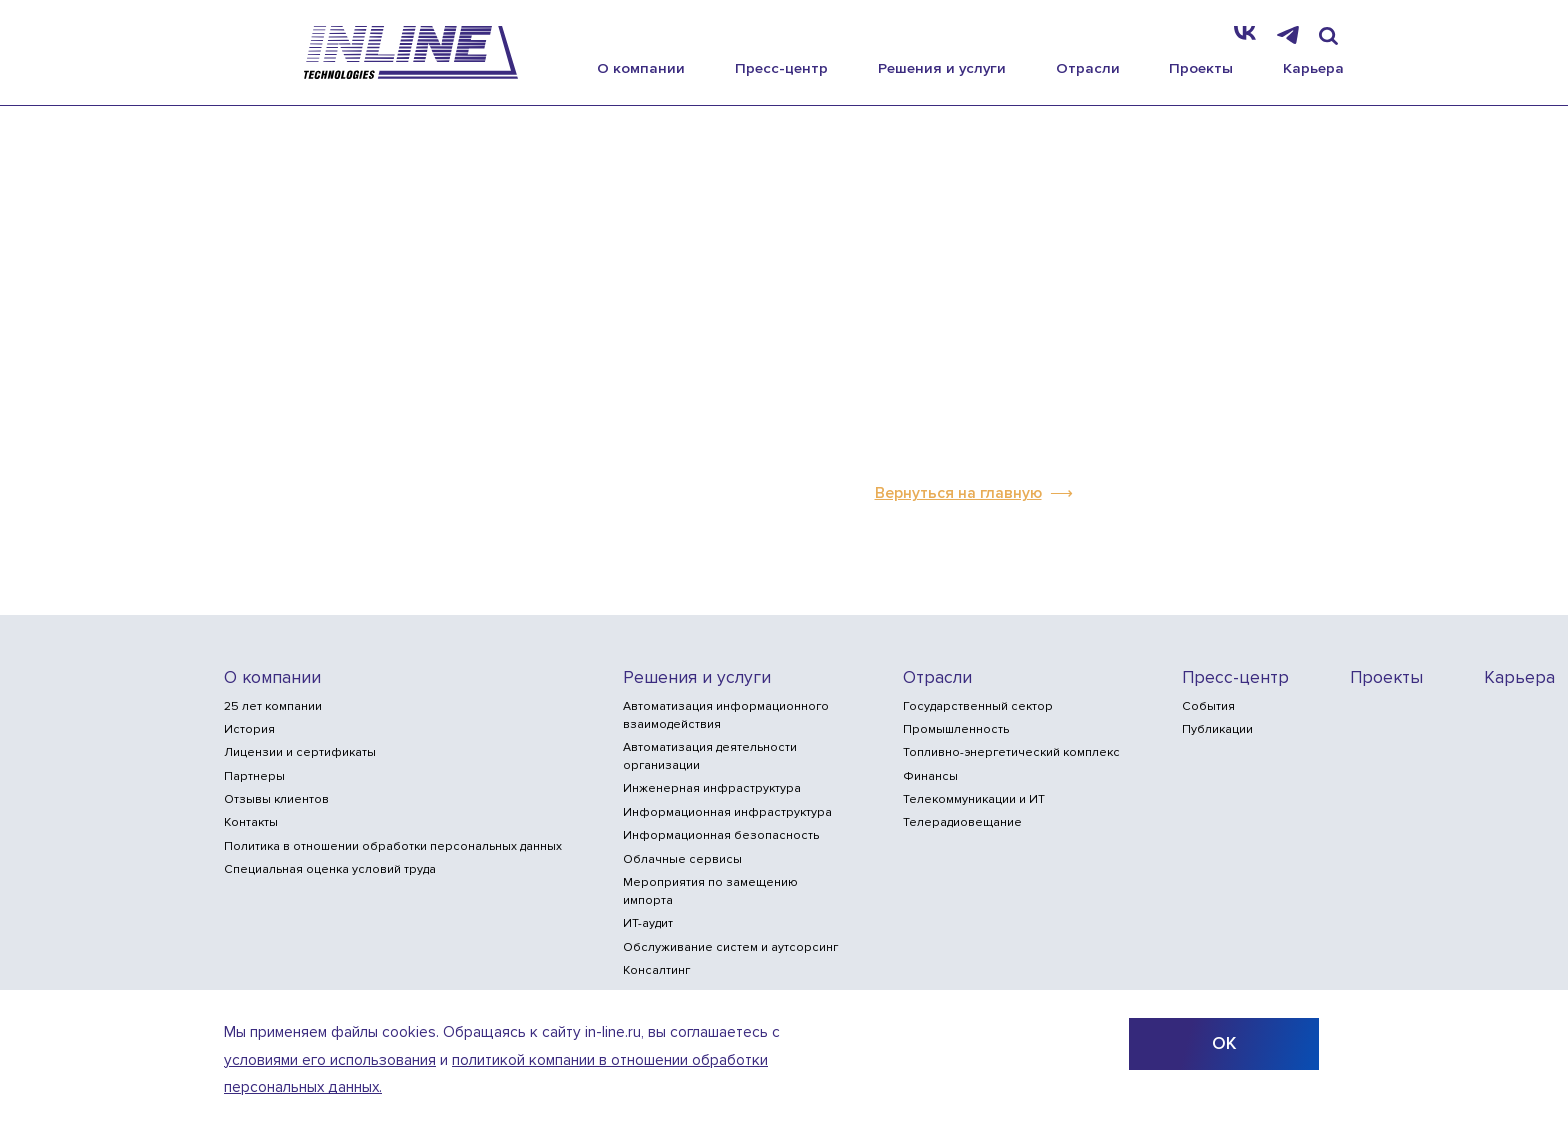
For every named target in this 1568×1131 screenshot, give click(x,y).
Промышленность (956, 729)
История (249, 729)
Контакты (251, 822)
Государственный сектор (978, 706)
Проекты (1201, 68)
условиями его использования (330, 1060)
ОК (1224, 1043)
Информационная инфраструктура (727, 812)
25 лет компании (273, 706)
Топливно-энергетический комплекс (1011, 752)
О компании (641, 68)
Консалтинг (656, 970)
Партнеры (254, 776)
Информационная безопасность (721, 835)
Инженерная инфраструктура (712, 788)
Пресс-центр (781, 68)
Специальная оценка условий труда (330, 869)
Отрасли (1088, 68)
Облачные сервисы (682, 859)
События (1208, 706)
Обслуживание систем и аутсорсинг (730, 947)
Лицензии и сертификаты (300, 752)
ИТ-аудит (648, 923)
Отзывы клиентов (276, 799)
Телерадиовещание (962, 822)
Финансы (930, 776)
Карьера (1313, 68)
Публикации (1217, 729)
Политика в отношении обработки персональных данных (393, 846)
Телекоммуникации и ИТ (974, 799)
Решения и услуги (942, 68)
